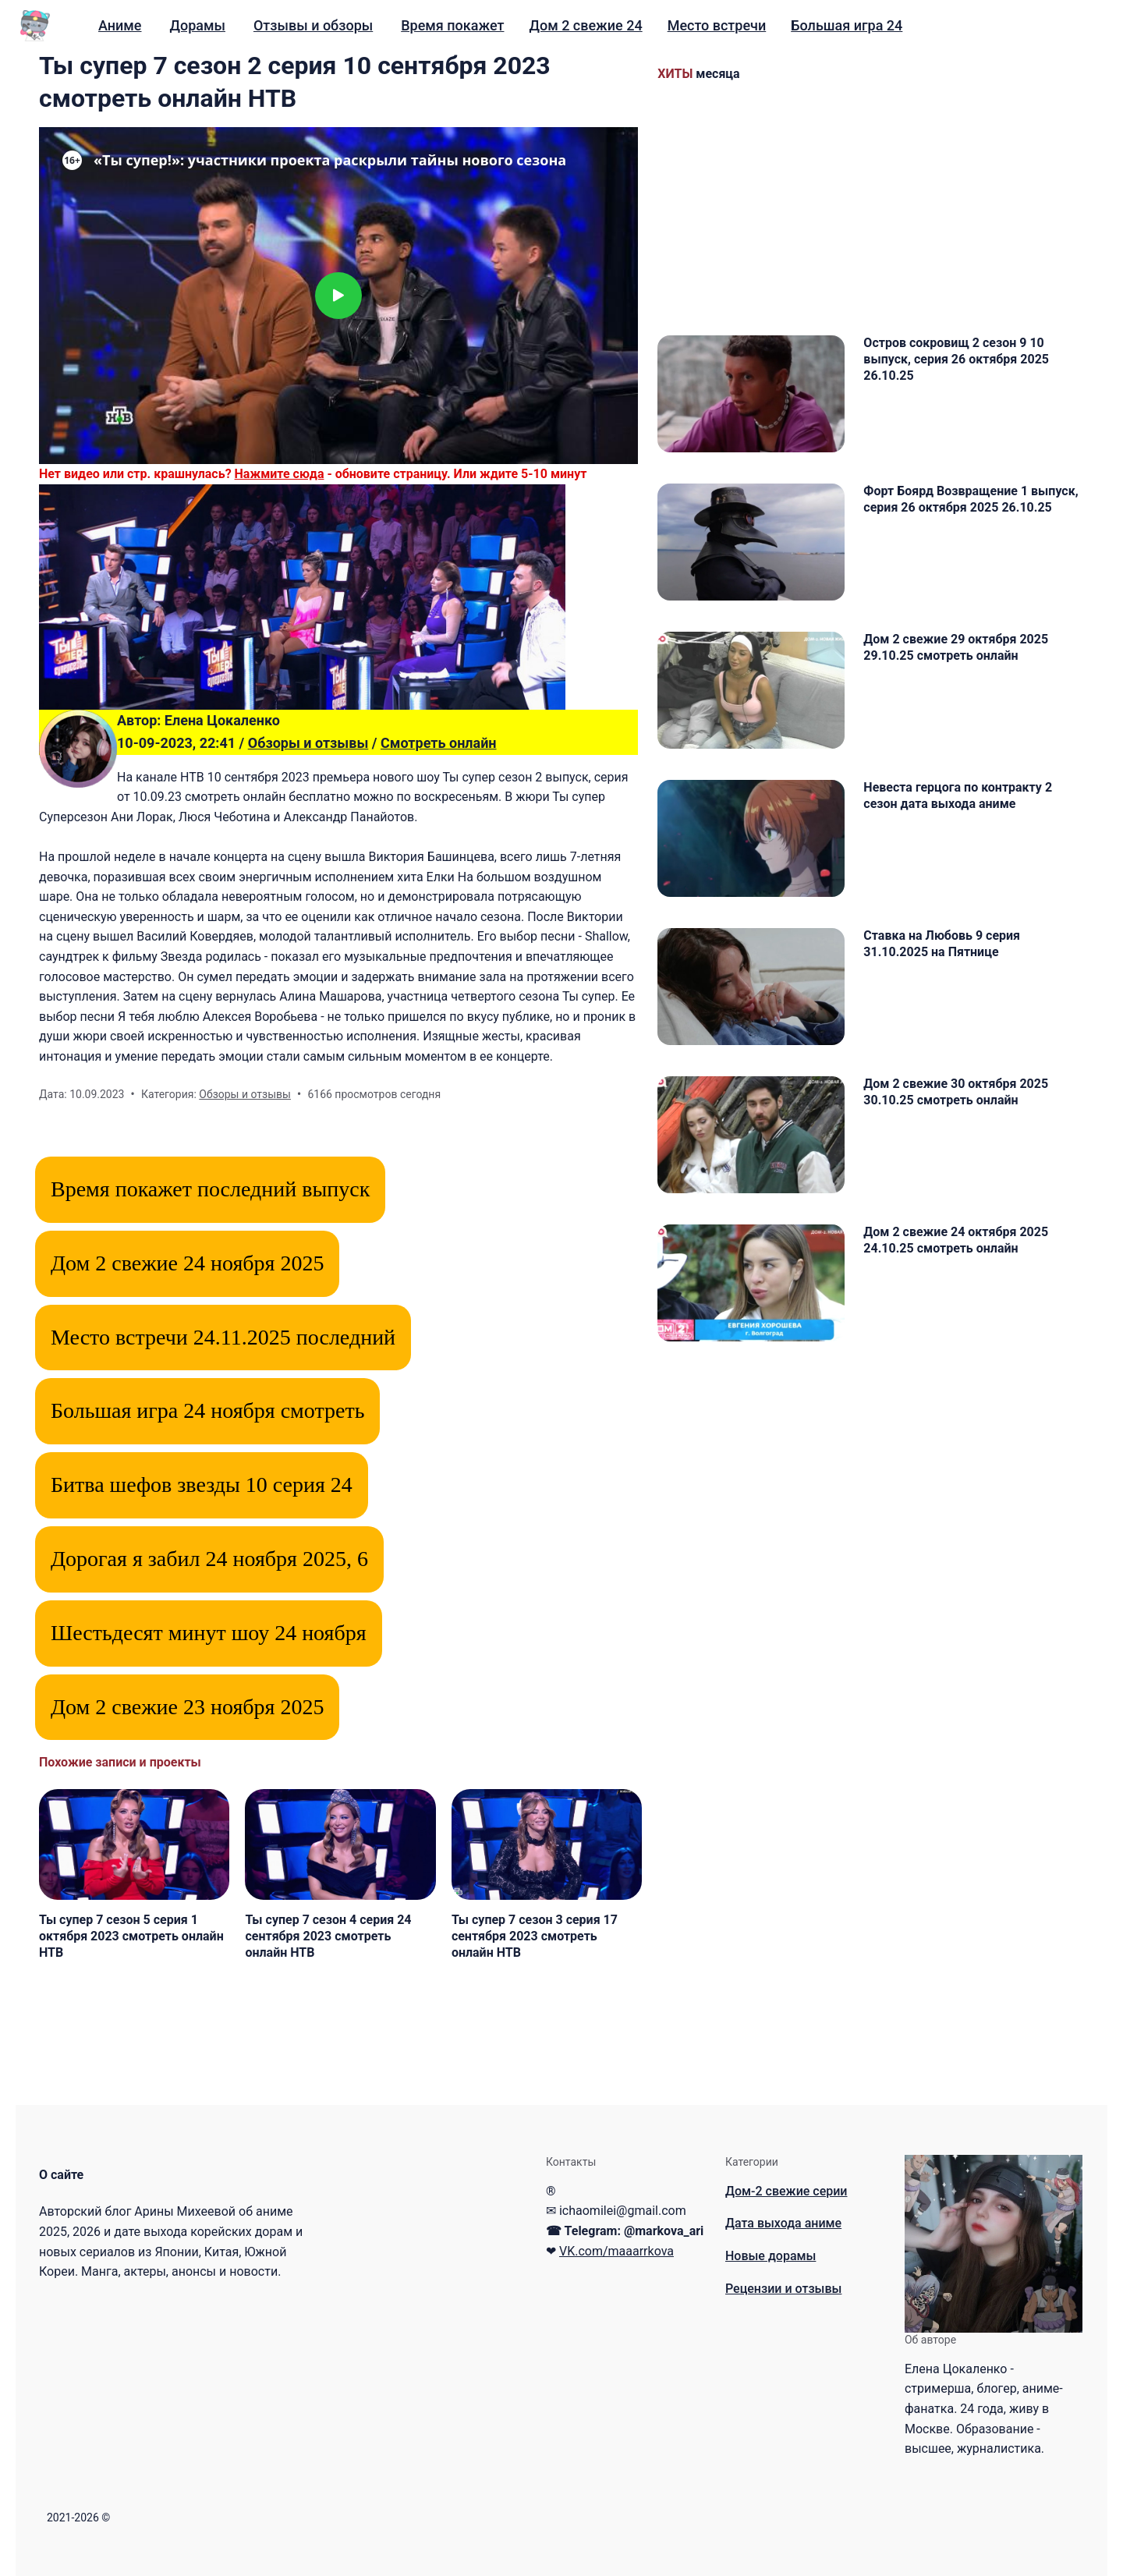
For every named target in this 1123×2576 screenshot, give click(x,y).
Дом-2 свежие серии (786, 2191)
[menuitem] (120, 26)
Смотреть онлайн (439, 743)
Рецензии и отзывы (783, 2288)
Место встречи (717, 25)
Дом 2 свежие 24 (585, 25)
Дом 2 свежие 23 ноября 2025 (187, 1707)
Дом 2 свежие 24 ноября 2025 (187, 1263)
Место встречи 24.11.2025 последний (223, 1337)
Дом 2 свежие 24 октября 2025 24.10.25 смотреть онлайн (955, 1240)
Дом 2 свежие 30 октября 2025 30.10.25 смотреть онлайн (955, 1091)
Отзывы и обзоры (313, 25)
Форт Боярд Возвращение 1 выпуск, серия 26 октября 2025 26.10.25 (970, 499)
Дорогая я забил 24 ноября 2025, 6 (209, 1559)
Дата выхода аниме (783, 2223)
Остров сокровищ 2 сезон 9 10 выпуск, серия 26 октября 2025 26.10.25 (956, 359)
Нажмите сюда (279, 473)
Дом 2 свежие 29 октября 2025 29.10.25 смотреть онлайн (955, 647)
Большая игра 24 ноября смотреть (207, 1410)
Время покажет (452, 25)
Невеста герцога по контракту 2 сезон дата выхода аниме (957, 795)
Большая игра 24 (846, 25)
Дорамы (197, 25)
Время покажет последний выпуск (210, 1189)
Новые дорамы (770, 2255)
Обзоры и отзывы (308, 743)
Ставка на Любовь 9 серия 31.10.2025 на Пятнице (941, 943)
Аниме (120, 25)
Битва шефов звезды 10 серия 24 (201, 1484)
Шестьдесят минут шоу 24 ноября (209, 1633)
